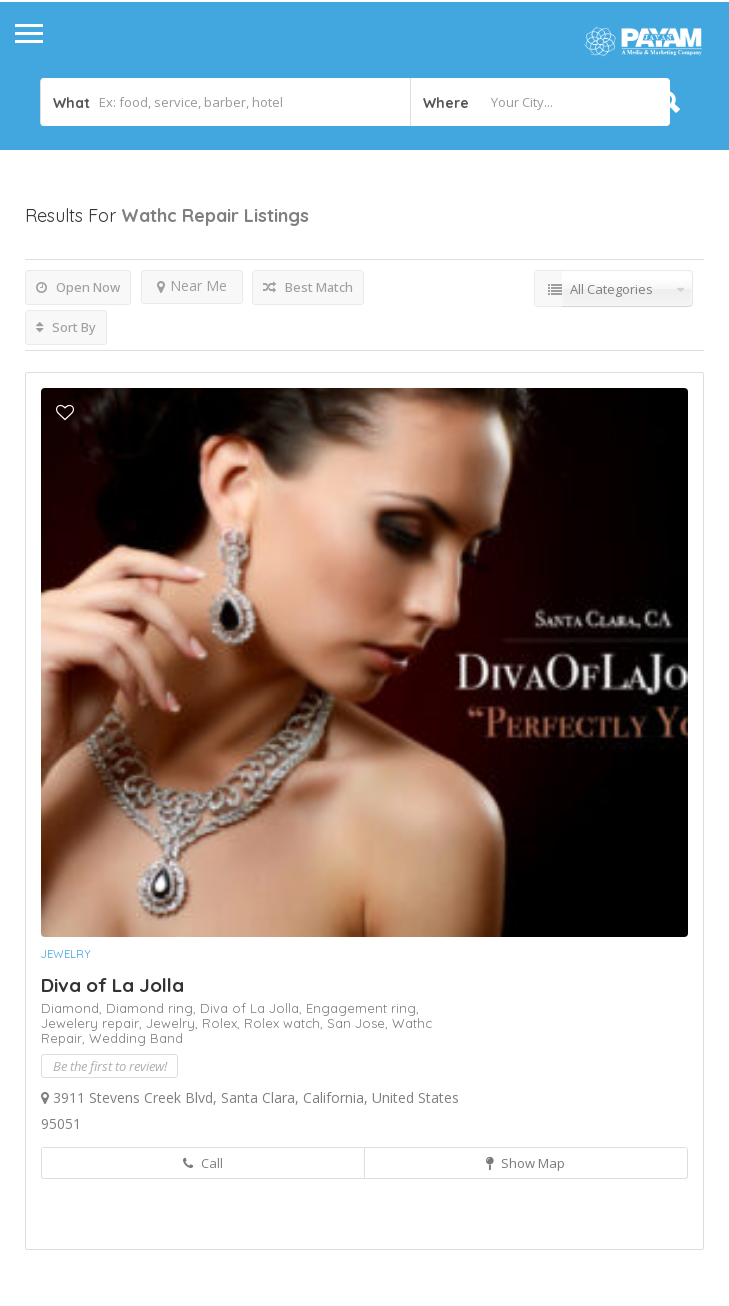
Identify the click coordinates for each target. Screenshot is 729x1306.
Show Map (525, 1163)
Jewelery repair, (93, 1023)
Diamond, (73, 1008)
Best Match (308, 287)
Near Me (192, 285)
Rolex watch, (285, 1023)
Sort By (66, 327)
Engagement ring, (362, 1008)
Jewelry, (174, 1023)
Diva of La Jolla (112, 985)
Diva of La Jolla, (253, 1008)
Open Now (78, 287)
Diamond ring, (153, 1008)
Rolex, (223, 1023)
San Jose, (359, 1023)
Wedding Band (136, 1038)
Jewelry (66, 954)
